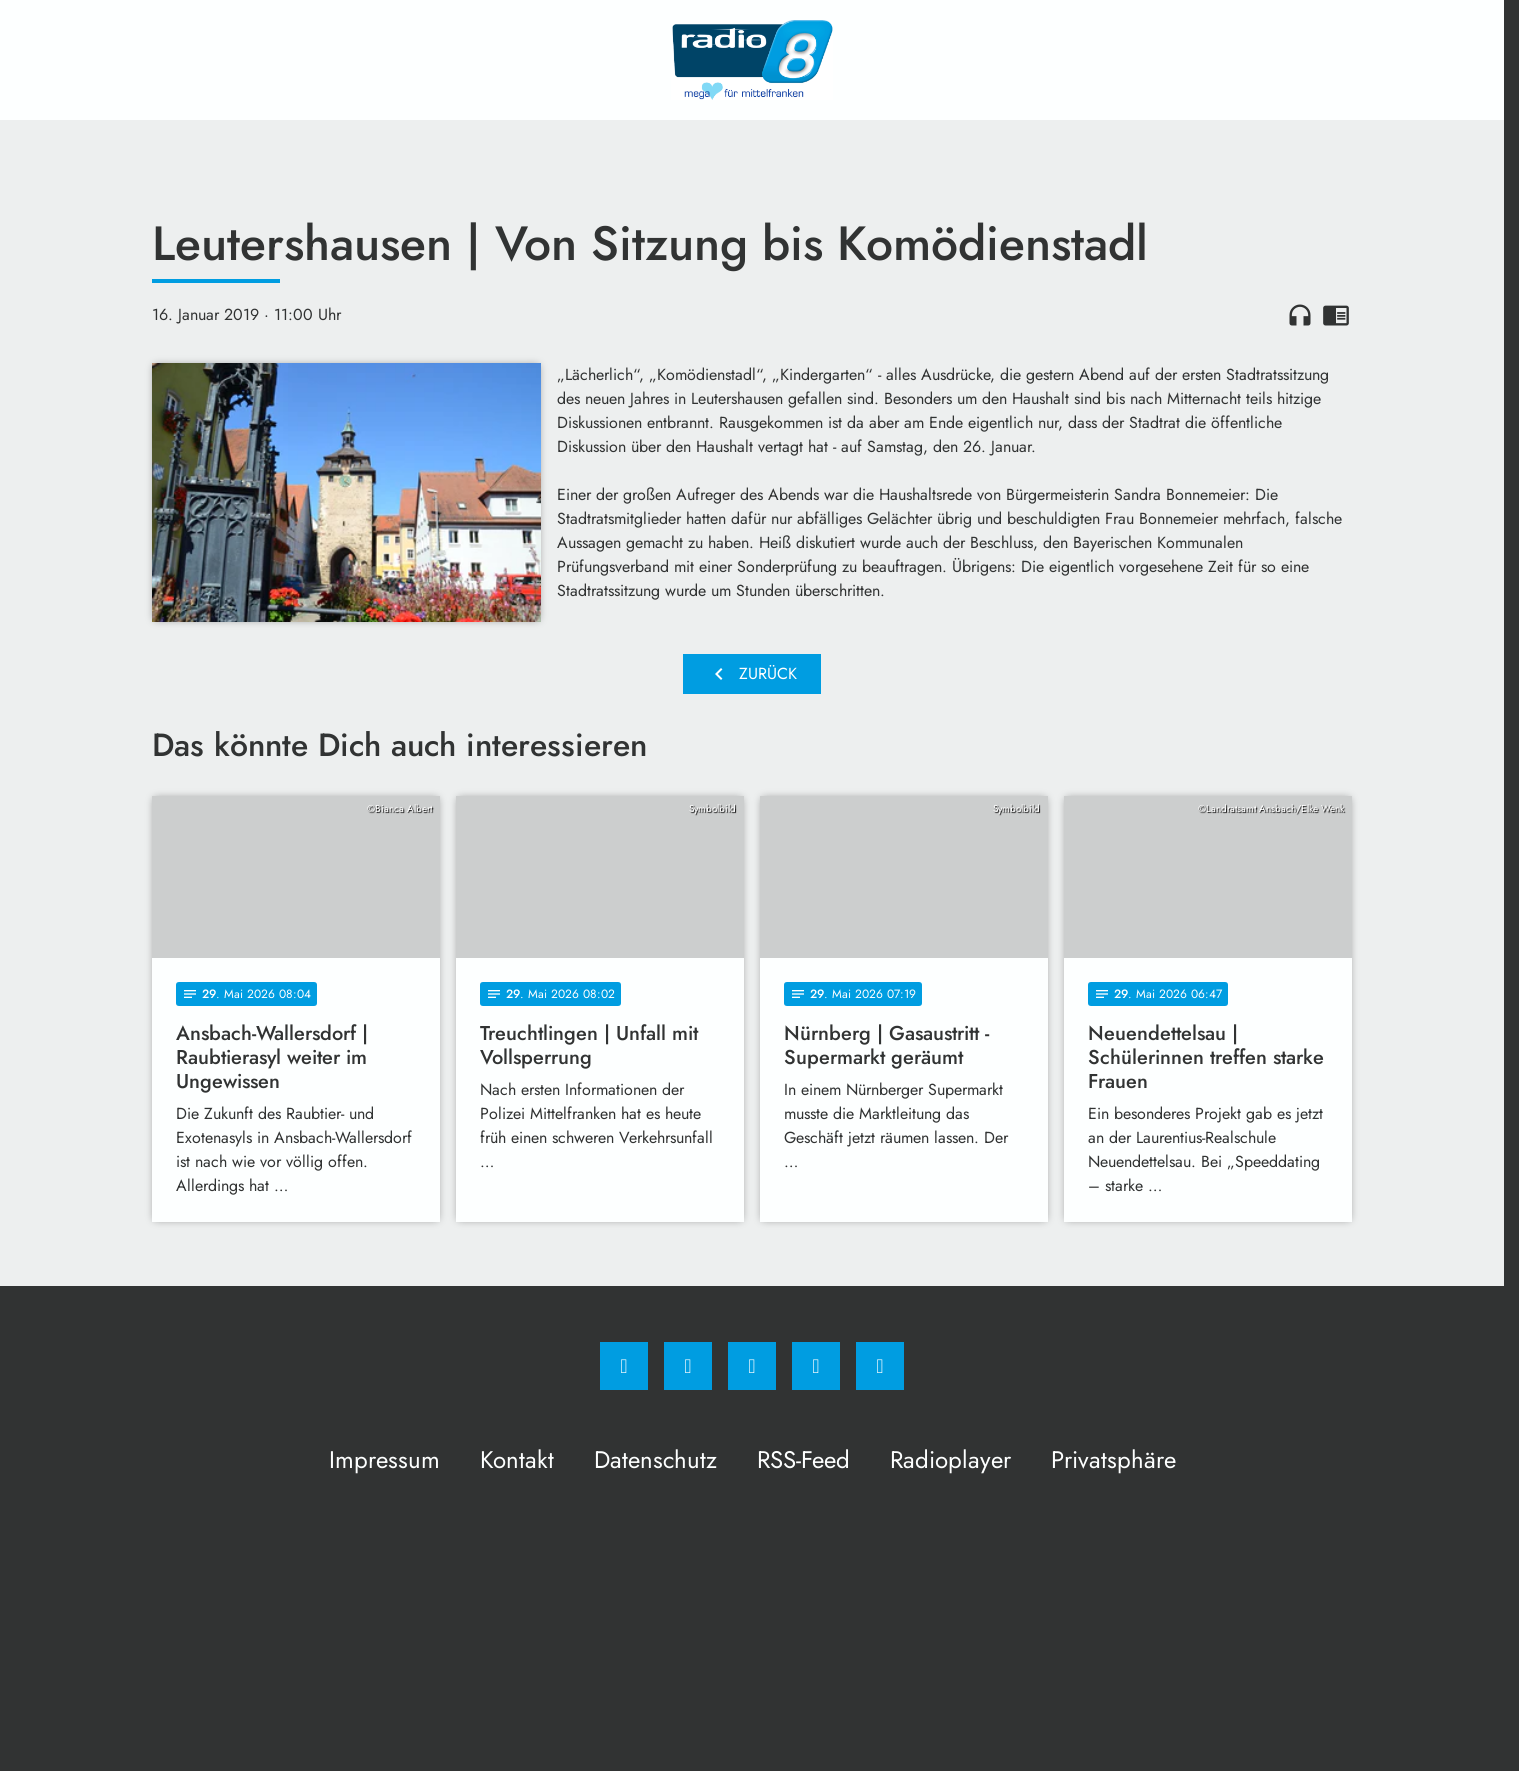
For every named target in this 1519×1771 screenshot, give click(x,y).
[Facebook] (624, 1366)
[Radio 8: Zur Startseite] (752, 60)
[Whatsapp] (752, 1366)
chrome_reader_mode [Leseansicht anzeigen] (1336, 315)
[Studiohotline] (816, 1366)
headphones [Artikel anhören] (1300, 315)
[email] (880, 1366)
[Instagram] (688, 1366)
